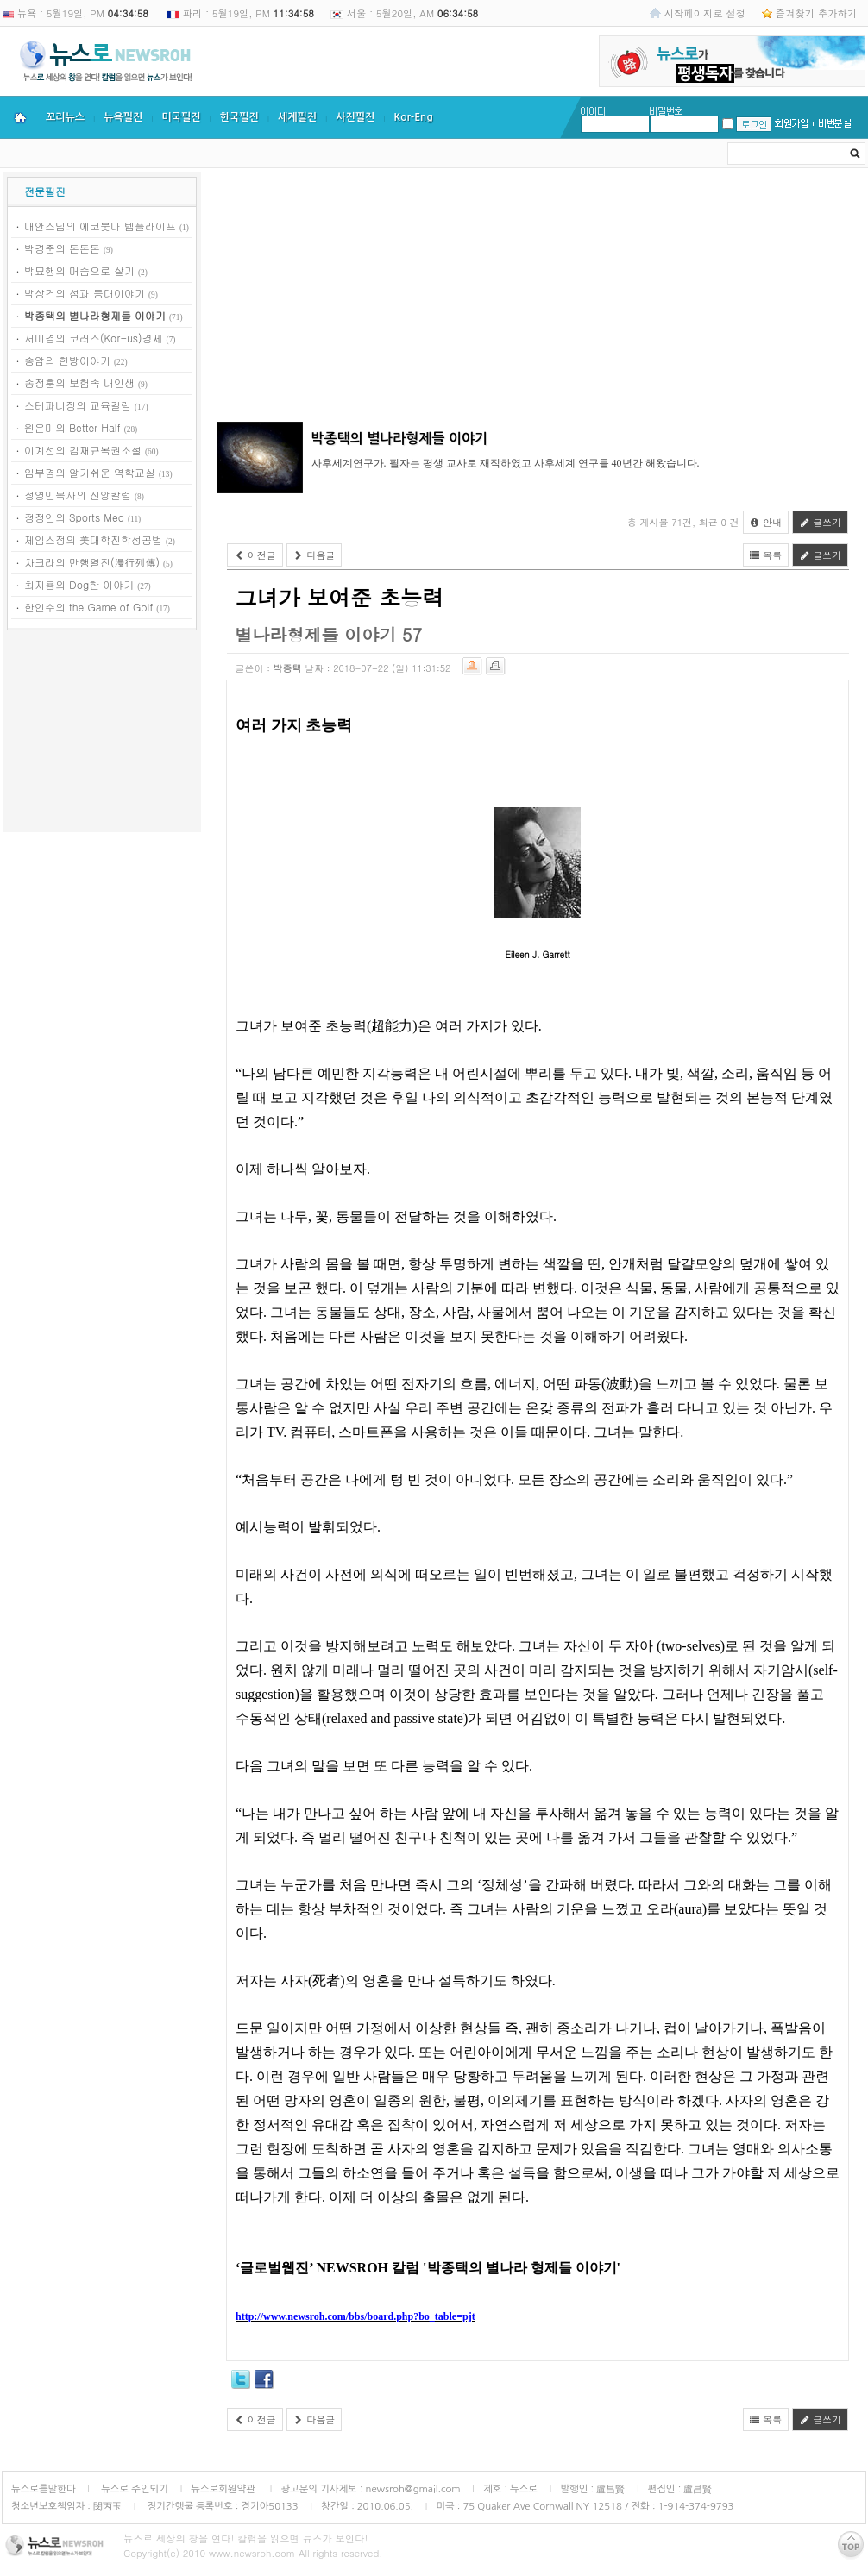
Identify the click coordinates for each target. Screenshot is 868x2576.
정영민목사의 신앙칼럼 (77, 494)
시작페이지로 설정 (704, 13)
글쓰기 (820, 522)
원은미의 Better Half (72, 427)
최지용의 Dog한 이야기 (79, 584)
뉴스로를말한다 (43, 2489)
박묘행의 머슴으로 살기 (79, 270)
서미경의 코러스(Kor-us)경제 (93, 337)
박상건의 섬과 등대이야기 (84, 292)
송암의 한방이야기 (67, 360)
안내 (766, 522)
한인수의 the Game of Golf (88, 606)
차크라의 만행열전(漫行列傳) (92, 562)
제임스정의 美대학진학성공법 (93, 539)
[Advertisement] (101, 733)
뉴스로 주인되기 (133, 2489)
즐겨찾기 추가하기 (816, 13)
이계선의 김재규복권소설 (83, 449)
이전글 (255, 554)
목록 (766, 554)
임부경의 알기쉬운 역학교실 (89, 472)
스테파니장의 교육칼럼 (77, 405)
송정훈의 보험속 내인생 (79, 382)
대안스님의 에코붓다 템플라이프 (100, 225)
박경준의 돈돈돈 (62, 248)
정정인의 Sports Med (74, 517)
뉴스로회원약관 (224, 2489)
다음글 (314, 554)
